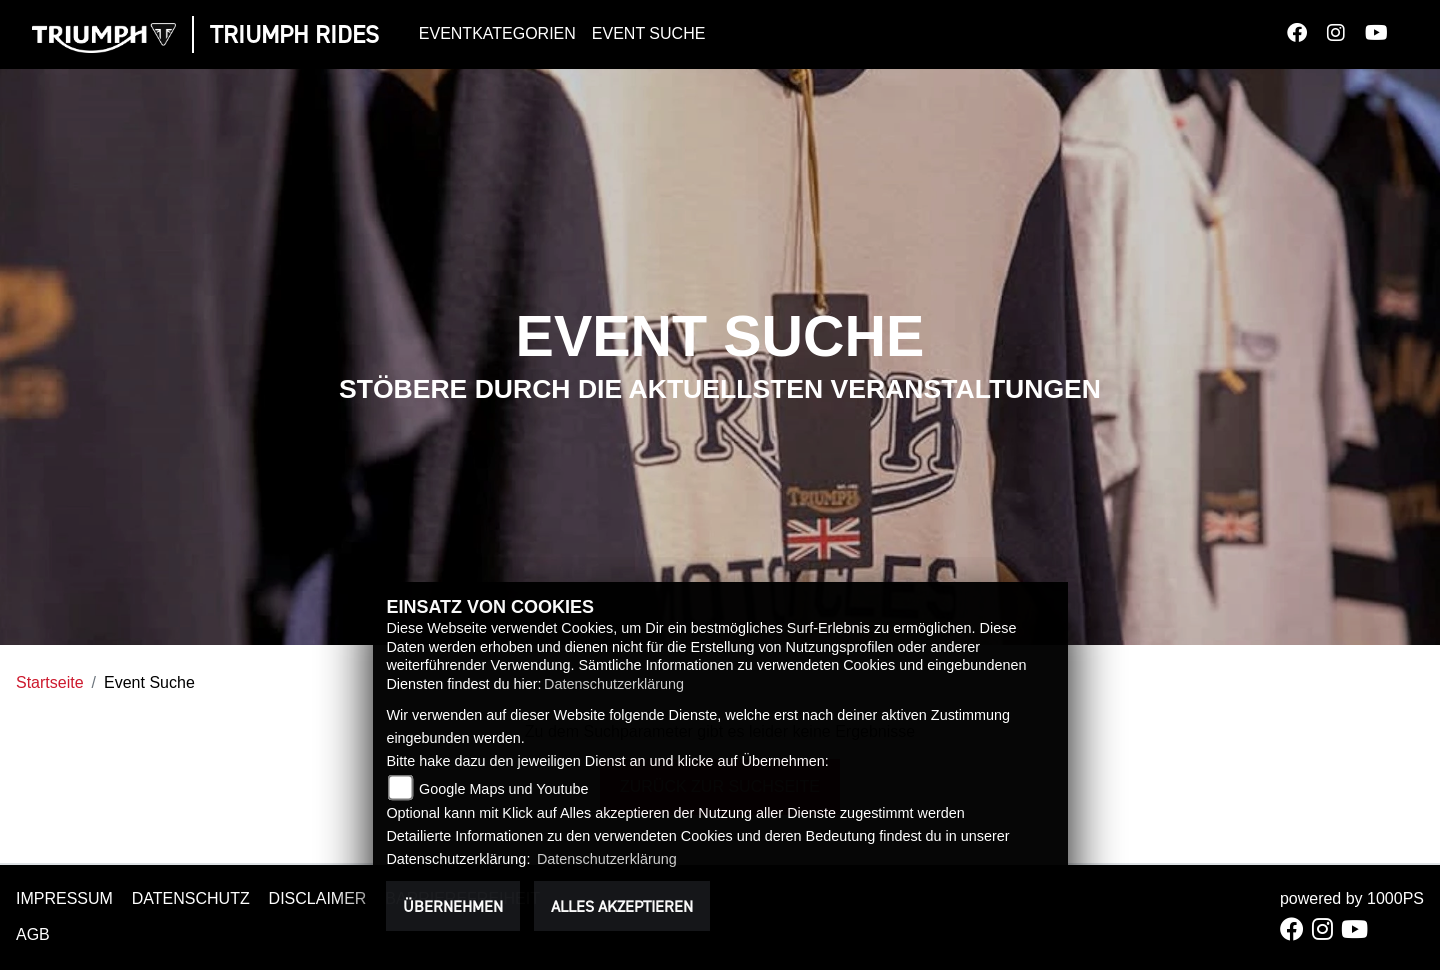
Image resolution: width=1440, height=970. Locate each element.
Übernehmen (453, 906)
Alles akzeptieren (622, 906)
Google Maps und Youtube (504, 789)
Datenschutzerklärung (614, 684)
